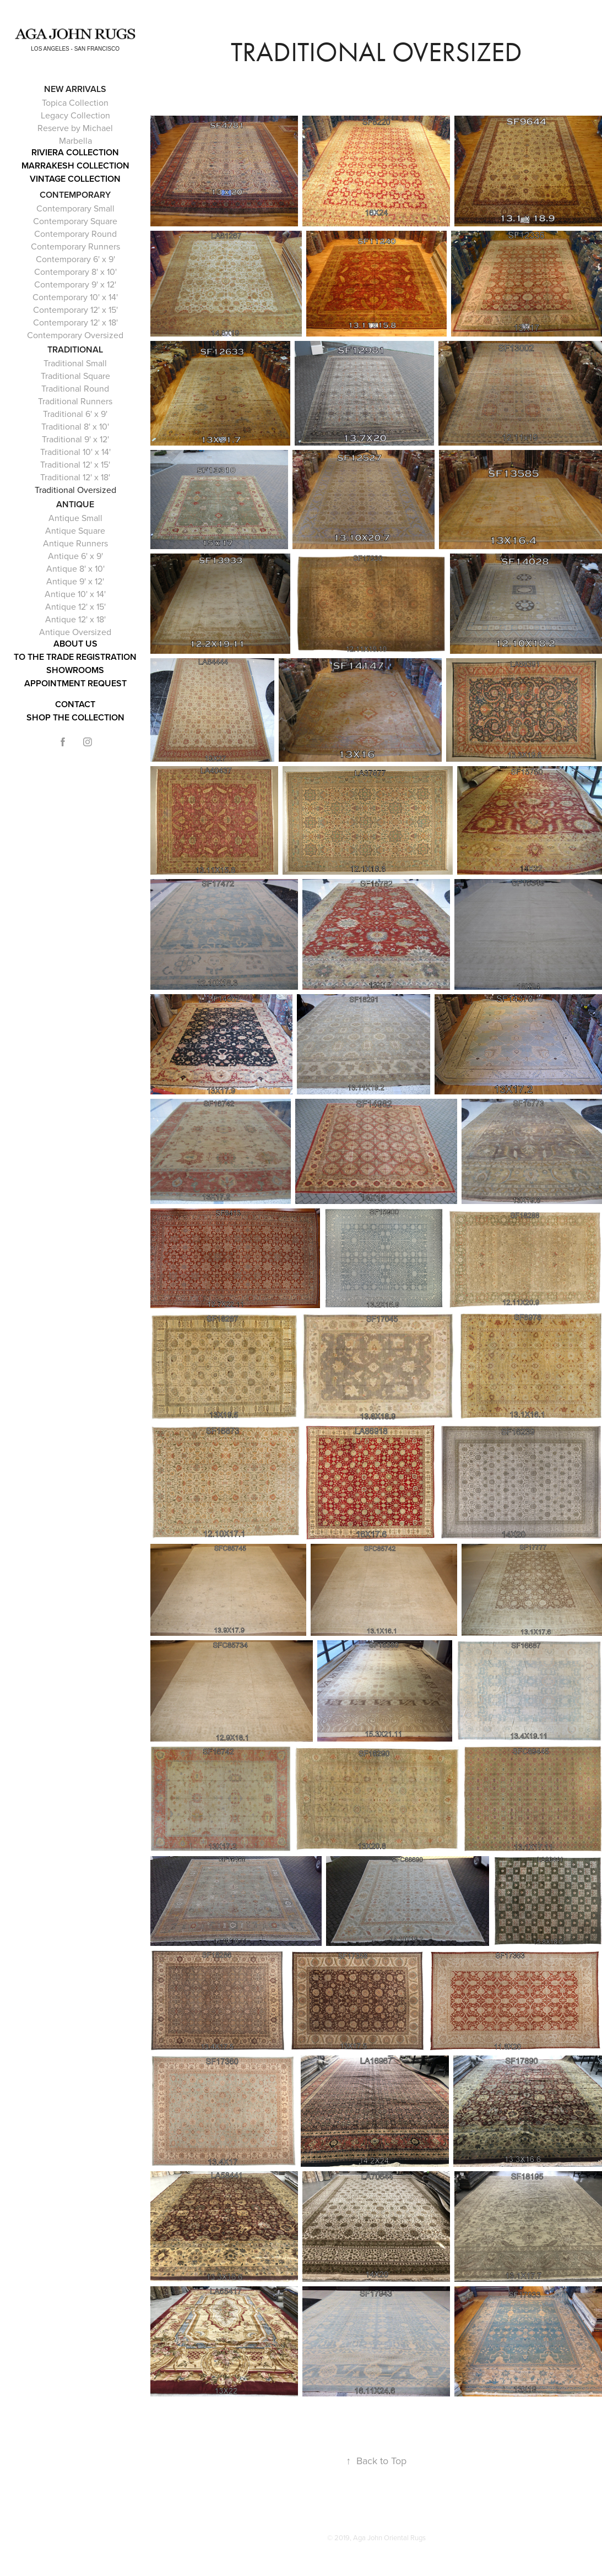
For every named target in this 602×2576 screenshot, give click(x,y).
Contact (75, 704)
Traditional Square (75, 376)
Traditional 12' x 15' (75, 464)
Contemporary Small (75, 208)
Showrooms (75, 670)
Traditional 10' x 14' (75, 452)
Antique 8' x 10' (75, 568)
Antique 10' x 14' (75, 594)
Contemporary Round (75, 233)
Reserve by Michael (75, 128)
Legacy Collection (75, 115)
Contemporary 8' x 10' (75, 271)
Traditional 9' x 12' (75, 439)
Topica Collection (75, 102)
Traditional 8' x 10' (75, 426)
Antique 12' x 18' (75, 619)
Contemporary (75, 194)
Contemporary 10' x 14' (75, 297)
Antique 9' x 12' (75, 581)
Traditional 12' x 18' (75, 477)
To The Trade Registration (75, 656)
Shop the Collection (75, 717)
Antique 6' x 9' (75, 556)
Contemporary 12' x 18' (75, 322)
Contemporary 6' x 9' (75, 259)
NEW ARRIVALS (75, 89)
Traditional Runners (75, 401)
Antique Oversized (75, 632)
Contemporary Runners (75, 246)
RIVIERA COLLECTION (75, 152)
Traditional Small (75, 363)
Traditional (75, 349)
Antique (75, 504)
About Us (75, 643)
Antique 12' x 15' (75, 606)
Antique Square (75, 530)
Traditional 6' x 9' (75, 414)
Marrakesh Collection (75, 165)
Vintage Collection (75, 178)
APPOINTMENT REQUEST (75, 683)
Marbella (75, 140)
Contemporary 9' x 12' (75, 284)
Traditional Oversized (75, 490)
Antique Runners (75, 543)
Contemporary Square (75, 221)
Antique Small (75, 518)
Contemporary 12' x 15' (75, 309)
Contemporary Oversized (75, 335)
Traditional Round (75, 388)
